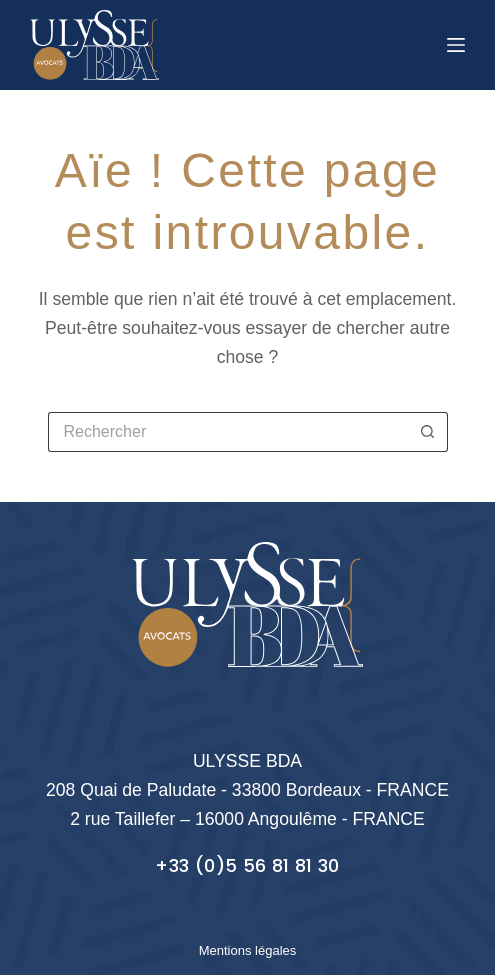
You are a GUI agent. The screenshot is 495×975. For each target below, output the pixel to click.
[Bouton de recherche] (428, 432)
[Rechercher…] (228, 432)
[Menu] (456, 45)
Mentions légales (248, 950)
